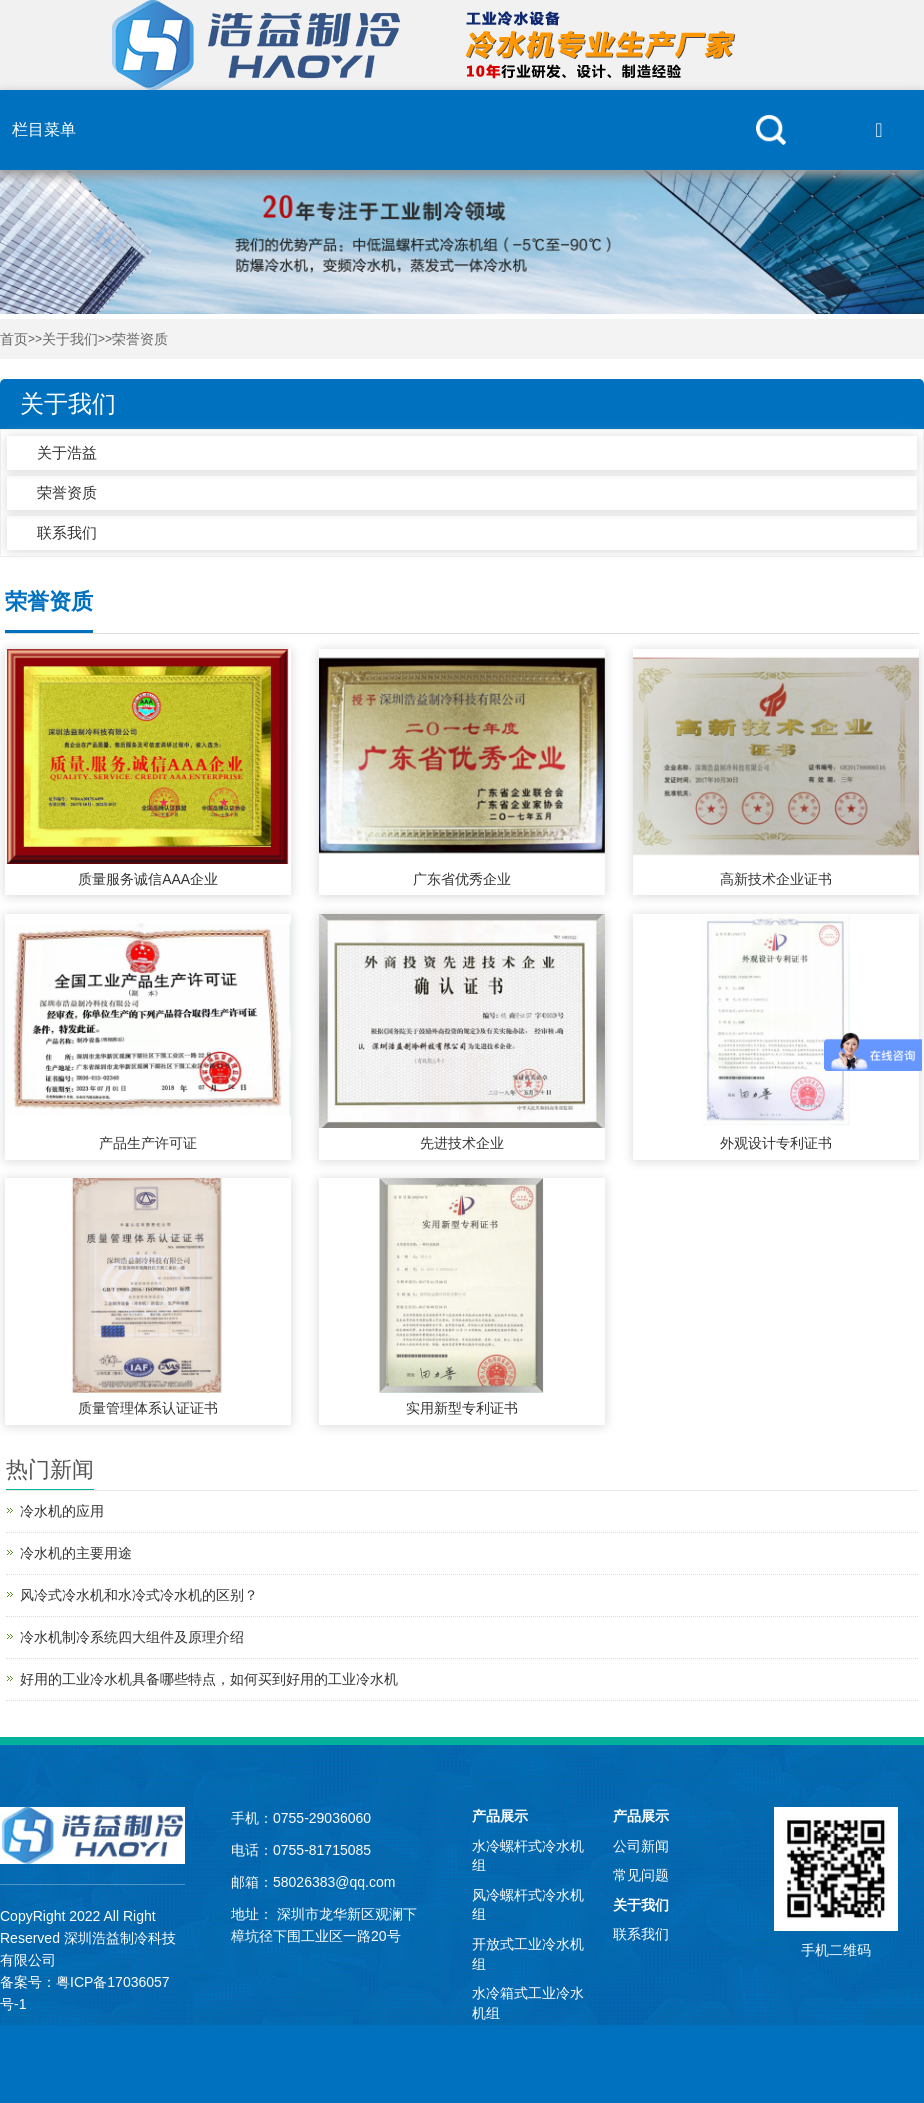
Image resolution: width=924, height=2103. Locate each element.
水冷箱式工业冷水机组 (528, 2003)
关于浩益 (67, 452)
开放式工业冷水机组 (528, 1954)
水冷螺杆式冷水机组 (528, 1856)
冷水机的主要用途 (76, 1553)
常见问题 (641, 1875)
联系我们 (67, 532)
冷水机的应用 (62, 1511)
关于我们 (70, 339)
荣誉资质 (140, 339)
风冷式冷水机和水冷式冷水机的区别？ (139, 1595)
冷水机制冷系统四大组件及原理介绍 (132, 1637)
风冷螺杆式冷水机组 (528, 1905)
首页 (14, 339)
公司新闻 (641, 1846)
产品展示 (500, 1816)
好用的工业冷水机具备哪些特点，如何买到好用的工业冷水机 (209, 1679)
